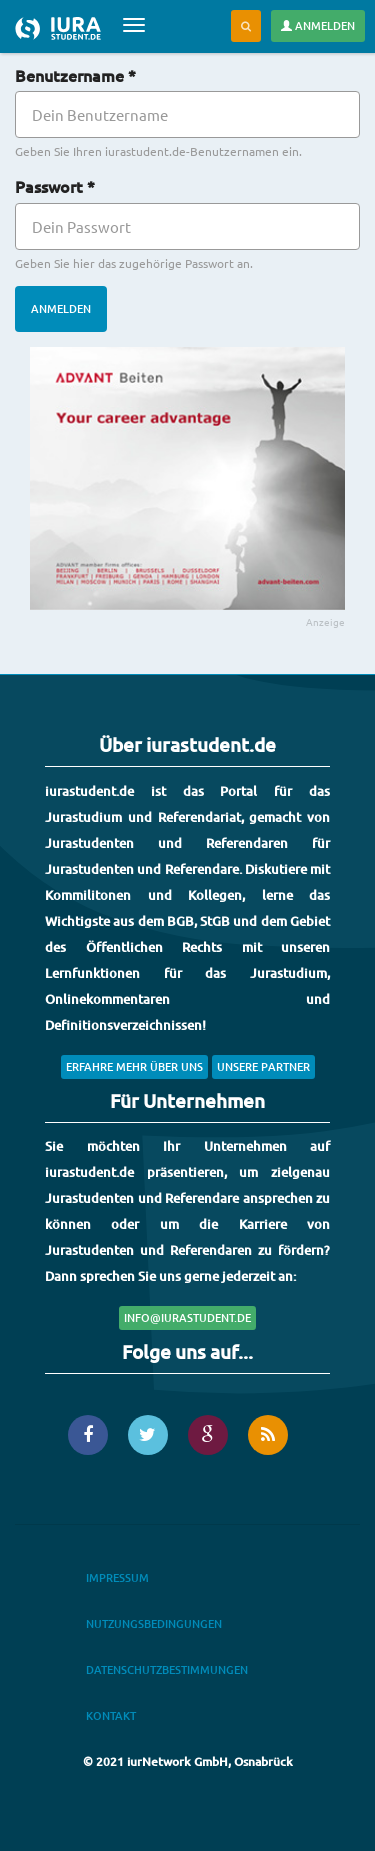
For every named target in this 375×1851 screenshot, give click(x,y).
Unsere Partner (263, 1066)
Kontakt (111, 1715)
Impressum (117, 1577)
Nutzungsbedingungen (154, 1623)
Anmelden (318, 25)
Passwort (55, 186)
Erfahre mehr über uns (134, 1066)
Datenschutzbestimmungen (167, 1669)
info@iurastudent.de (187, 1317)
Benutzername (75, 75)
